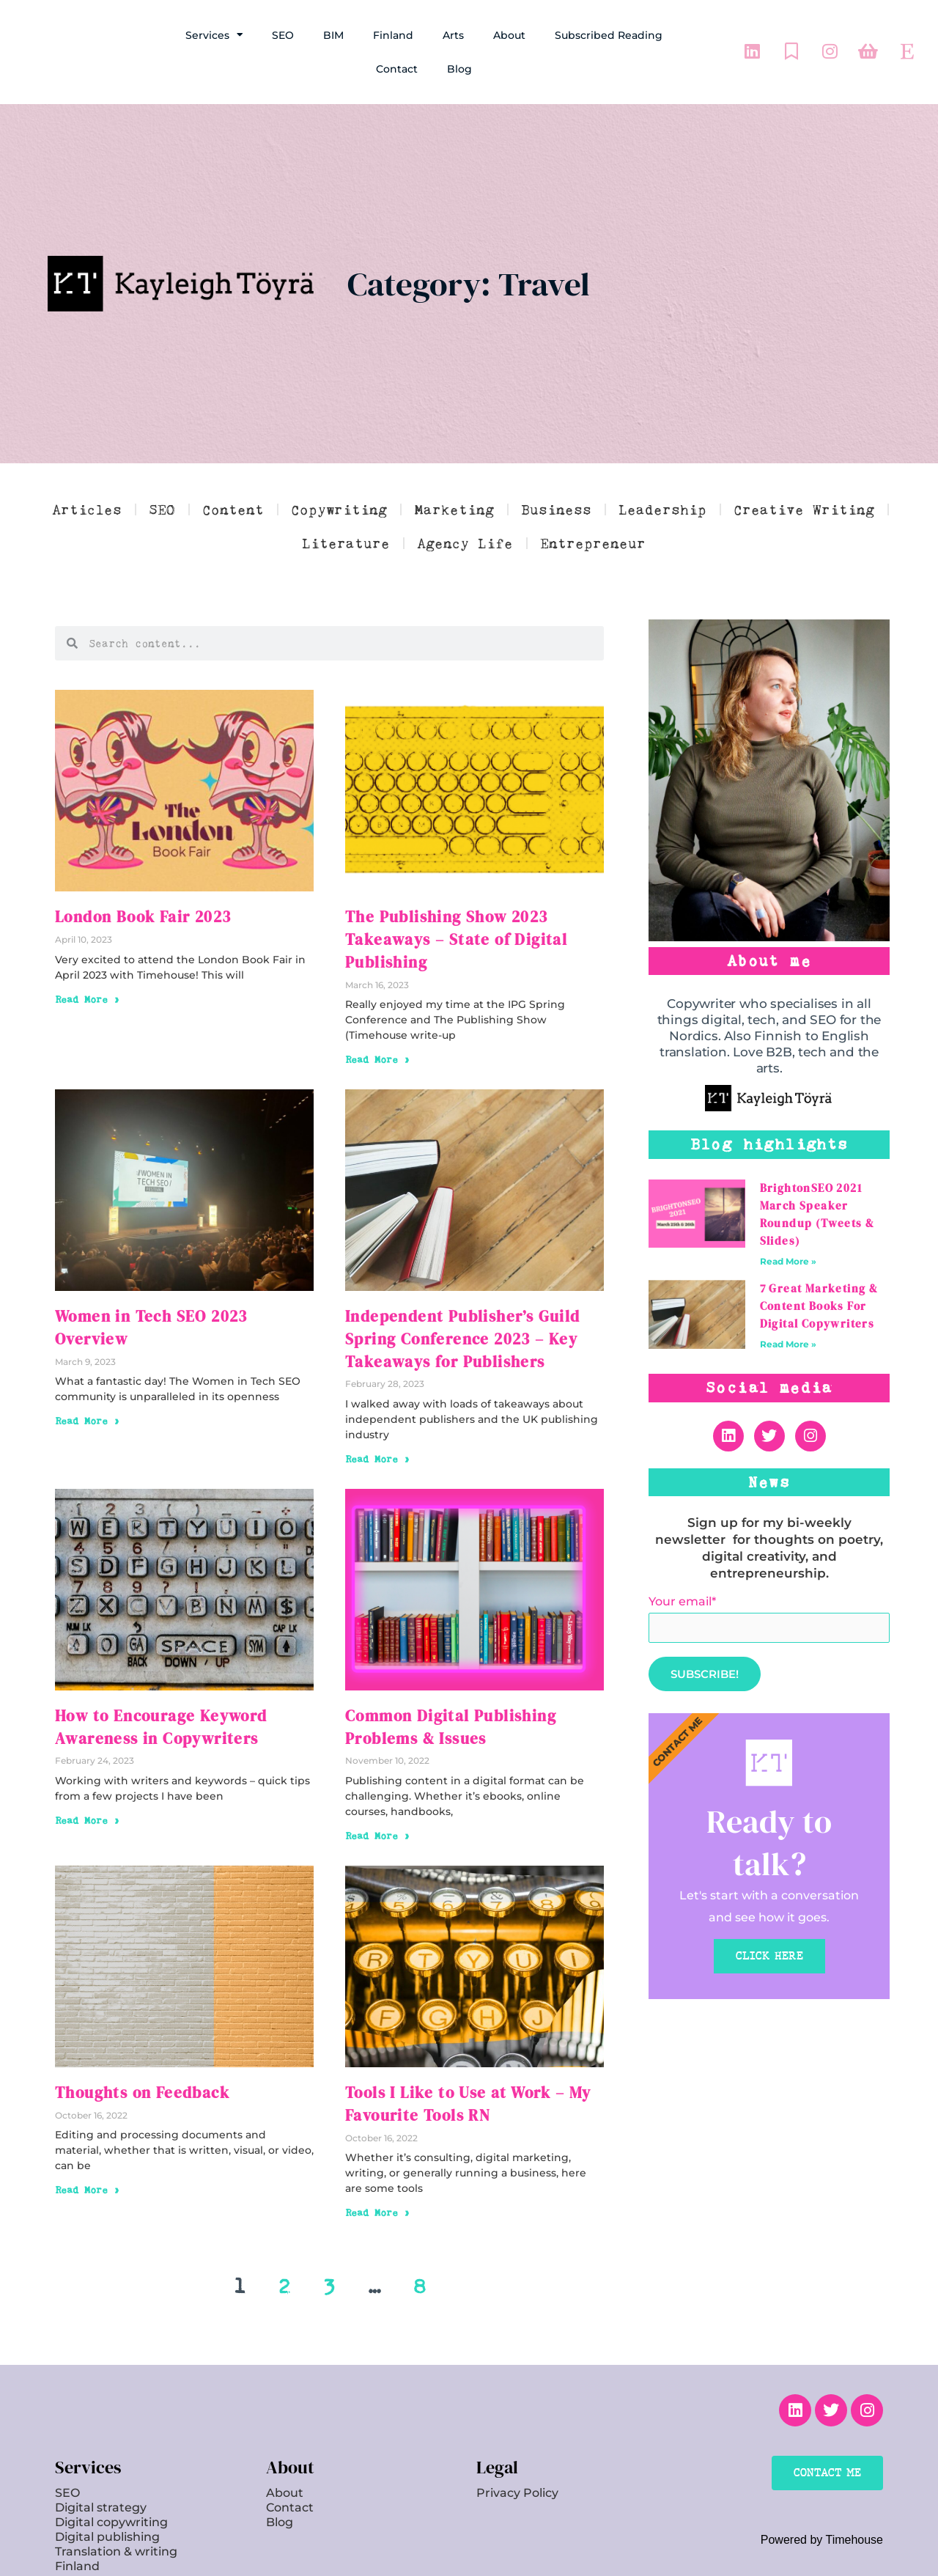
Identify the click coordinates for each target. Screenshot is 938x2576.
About (509, 35)
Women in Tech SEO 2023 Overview (173, 1287)
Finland (393, 35)
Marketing (454, 509)
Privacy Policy (517, 2445)
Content (233, 509)
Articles (87, 509)
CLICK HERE (769, 1959)
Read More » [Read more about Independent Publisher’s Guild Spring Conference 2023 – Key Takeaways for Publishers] (381, 1422)
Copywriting (339, 509)
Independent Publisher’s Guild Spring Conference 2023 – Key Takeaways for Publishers (474, 1307)
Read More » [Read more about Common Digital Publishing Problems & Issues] (381, 1793)
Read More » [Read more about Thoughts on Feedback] (91, 2145)
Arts (453, 35)
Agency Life (465, 543)
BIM (333, 35)
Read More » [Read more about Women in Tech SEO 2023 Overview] (91, 1367)
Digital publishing (107, 2489)
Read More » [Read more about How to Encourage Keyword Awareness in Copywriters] (91, 1778)
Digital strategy (101, 2460)
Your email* (769, 1619)
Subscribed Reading (608, 35)
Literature (346, 543)
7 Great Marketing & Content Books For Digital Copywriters (819, 1306)
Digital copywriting (111, 2474)
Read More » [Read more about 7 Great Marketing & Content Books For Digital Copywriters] (788, 1344)
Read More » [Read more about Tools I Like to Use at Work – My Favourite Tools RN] (381, 2165)
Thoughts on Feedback (131, 2050)
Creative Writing (804, 509)
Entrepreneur (593, 543)
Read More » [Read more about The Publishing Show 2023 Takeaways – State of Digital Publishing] (381, 1031)
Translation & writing (116, 2504)
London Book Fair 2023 (132, 916)
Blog (459, 69)
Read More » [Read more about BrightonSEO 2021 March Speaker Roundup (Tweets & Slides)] (788, 1261)
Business (556, 509)
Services (214, 35)
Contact (397, 69)
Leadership (662, 509)
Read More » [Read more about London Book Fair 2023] (91, 996)
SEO (283, 35)
